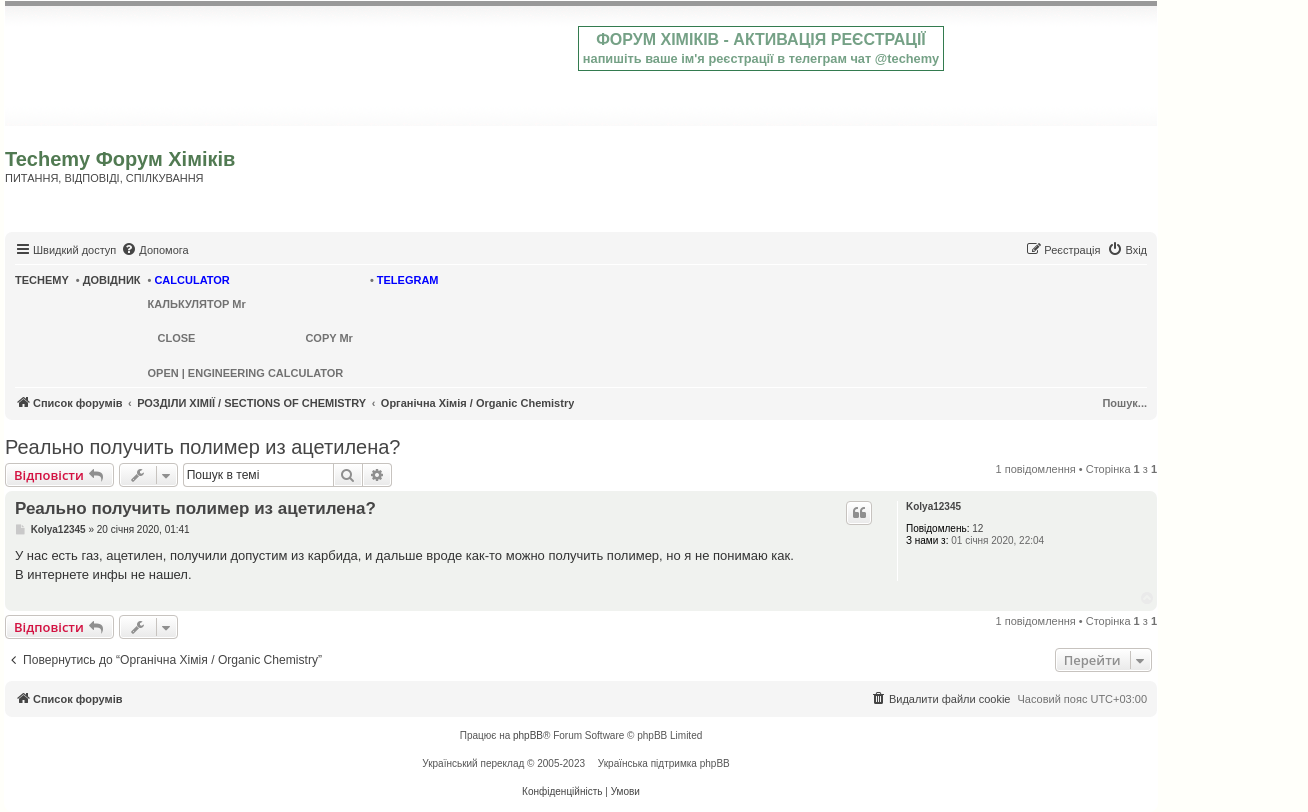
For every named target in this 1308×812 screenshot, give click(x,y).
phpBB (528, 735)
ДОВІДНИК (112, 280)
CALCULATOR (191, 280)
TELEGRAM (408, 280)
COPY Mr (328, 338)
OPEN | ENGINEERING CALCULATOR (246, 373)
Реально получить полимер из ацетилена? (202, 447)
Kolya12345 (933, 506)
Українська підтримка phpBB (664, 763)
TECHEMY (42, 280)
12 (977, 528)
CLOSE (177, 338)
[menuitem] (154, 250)
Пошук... (1124, 403)
